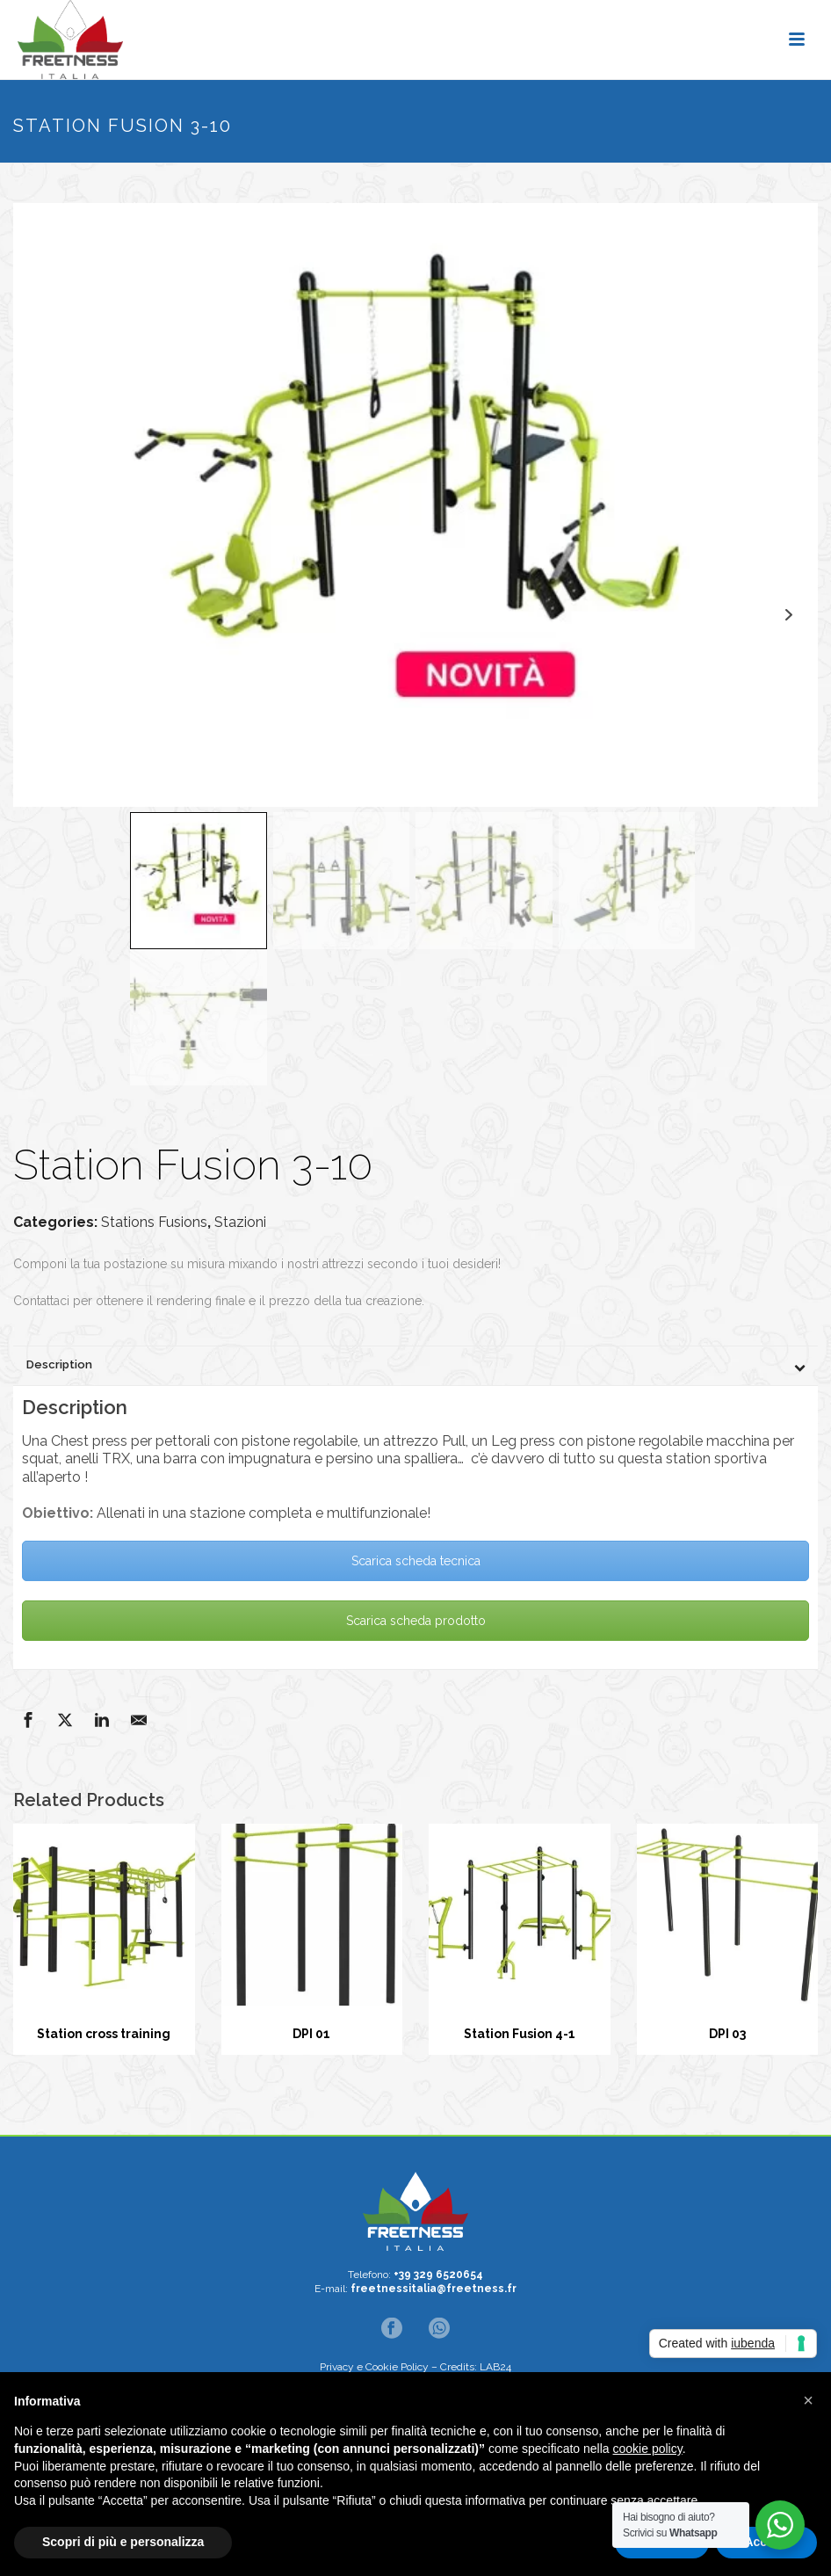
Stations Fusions (154, 1222)
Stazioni (240, 1222)
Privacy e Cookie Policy (374, 2367)
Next (788, 615)
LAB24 (495, 2367)
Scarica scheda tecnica (416, 1561)
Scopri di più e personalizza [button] (123, 2542)
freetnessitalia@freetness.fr (433, 2288)
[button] (808, 2400)
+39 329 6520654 (438, 2274)
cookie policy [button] (648, 2449)
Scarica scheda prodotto (416, 1621)
